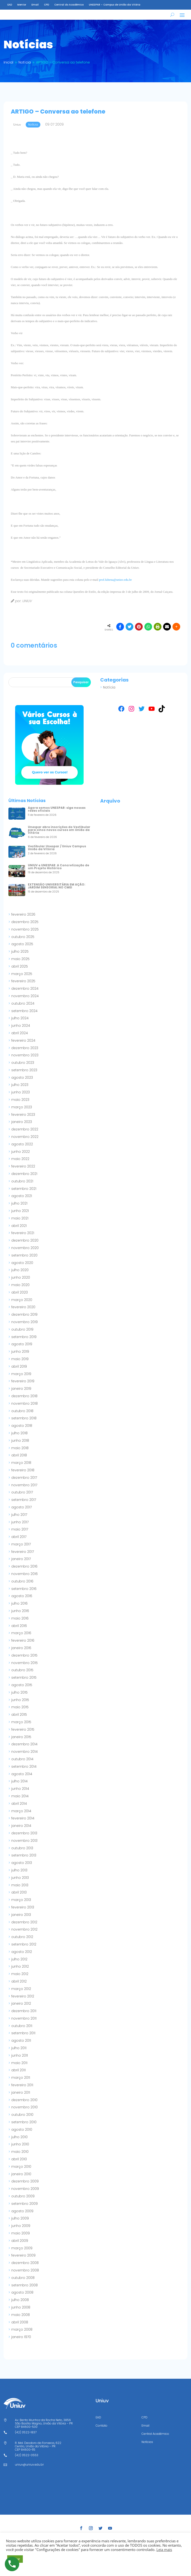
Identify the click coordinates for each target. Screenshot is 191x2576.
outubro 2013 (22, 1854)
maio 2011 (19, 2069)
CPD (46, 4)
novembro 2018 (24, 1410)
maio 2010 (20, 2158)
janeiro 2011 (20, 2099)
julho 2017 (19, 1521)
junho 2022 (20, 1158)
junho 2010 (20, 2151)
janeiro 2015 (21, 1743)
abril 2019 (19, 1373)
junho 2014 (20, 1795)
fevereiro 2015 (22, 1736)
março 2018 (21, 1469)
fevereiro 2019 (22, 1387)
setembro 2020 (24, 1262)
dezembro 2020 (24, 1247)
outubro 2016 (22, 1588)
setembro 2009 (24, 2210)
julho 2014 (19, 1787)
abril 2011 (18, 2076)
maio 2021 (19, 1225)
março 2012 (21, 1995)
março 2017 (21, 1551)
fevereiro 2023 (23, 1121)
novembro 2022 (24, 1143)
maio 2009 (20, 2240)
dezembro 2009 (25, 2188)
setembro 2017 (23, 1506)
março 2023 (21, 1113)
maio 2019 (20, 1365)
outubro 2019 (22, 1336)
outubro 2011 (21, 2032)
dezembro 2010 (24, 2106)
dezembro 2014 (24, 1750)
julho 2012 (19, 1966)
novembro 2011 (24, 2025)
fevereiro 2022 (23, 1173)
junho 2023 (20, 1099)
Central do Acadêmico (69, 4)
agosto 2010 (21, 2136)
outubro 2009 (23, 2202)
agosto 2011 (21, 2047)
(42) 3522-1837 (26, 2439)
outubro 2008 (23, 2284)
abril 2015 (19, 1721)
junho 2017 (20, 1528)
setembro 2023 (24, 1076)
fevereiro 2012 (22, 2003)
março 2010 (21, 2173)
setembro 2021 (23, 1195)
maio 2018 (20, 1454)
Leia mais (164, 2549)
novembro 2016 (24, 1580)
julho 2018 (19, 1439)
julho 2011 (18, 2054)
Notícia (109, 694)
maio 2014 (20, 1802)
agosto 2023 (22, 1084)
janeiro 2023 (21, 1128)
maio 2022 (20, 1165)
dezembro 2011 (23, 2017)
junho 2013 (20, 1884)
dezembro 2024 (24, 995)
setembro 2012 (23, 1951)
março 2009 (21, 2254)
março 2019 (21, 1380)
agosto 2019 (21, 1350)
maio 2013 (19, 1891)
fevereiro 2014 (22, 1825)
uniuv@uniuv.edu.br (29, 2471)
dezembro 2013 (24, 1839)
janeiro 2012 (21, 2010)
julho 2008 (20, 2306)
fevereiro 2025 (23, 987)
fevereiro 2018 (22, 1476)
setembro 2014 (24, 1773)
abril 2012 (19, 1988)
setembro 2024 (24, 1017)
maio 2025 (20, 965)
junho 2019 (20, 1358)
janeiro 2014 (21, 1832)
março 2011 (20, 2084)
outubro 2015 (22, 1676)
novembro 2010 (24, 2113)
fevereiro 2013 (22, 1914)
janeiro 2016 (21, 1654)
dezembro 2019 (24, 1321)
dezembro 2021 (24, 1180)
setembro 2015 (24, 1684)
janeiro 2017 (21, 1565)
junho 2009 (20, 2232)
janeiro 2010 (21, 2180)
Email (35, 4)
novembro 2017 (24, 1491)
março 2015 (21, 1728)
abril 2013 (19, 1899)
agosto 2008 (22, 2299)
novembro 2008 (25, 2277)
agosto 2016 (21, 1602)
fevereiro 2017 (22, 1558)
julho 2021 (19, 1210)
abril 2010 (19, 2165)
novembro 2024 (25, 1002)
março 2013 (21, 1906)
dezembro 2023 (24, 1054)
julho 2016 (19, 1610)
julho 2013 (19, 1877)
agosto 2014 (21, 1780)
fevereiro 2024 (23, 1047)
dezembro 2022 (24, 1136)
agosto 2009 (22, 2217)
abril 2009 (19, 2247)
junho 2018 (20, 1447)
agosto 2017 (21, 1513)
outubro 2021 (22, 1188)
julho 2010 (19, 2143)
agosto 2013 (21, 1869)
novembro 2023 (24, 1061)
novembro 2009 (25, 2195)
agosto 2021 (21, 1202)
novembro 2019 (24, 1328)
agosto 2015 (21, 1691)
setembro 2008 (24, 2291)
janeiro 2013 (21, 1921)
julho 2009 (20, 2225)
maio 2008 (20, 2321)
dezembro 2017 (24, 1484)
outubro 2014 (22, 1765)
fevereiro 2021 (22, 1239)
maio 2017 (19, 1536)
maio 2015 (20, 1713)
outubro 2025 (22, 943)
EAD (9, 4)
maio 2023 (20, 1106)
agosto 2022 (22, 1150)
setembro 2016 (24, 1595)
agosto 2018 (21, 1432)
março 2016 (21, 1639)
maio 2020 (20, 1291)
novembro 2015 (24, 1669)
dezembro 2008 (25, 2269)
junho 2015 (20, 1706)
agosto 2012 (21, 1958)
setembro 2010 (24, 2128)
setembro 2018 (24, 1424)
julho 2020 (20, 1276)
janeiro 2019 (21, 1395)
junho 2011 (19, 2062)
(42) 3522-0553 (26, 2462)
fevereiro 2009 (23, 2262)
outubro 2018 (22, 1417)
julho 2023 (19, 1091)
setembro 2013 (23, 1862)
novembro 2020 (25, 1254)
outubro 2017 (22, 1499)
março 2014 (21, 1817)
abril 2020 (19, 1299)
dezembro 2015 (24, 1662)
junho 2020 (20, 1284)
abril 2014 (19, 1810)
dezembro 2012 (24, 1928)
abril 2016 (19, 1632)
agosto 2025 (22, 950)
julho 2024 (20, 1024)
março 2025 (21, 980)
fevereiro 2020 (23, 1313)
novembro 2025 (25, 936)
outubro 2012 (22, 1943)
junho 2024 (20, 1032)
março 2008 (21, 2336)
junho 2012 (20, 1973)
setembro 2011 (23, 2039)
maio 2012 (19, 1980)
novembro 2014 (24, 1758)
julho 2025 (20, 958)
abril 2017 (18, 1543)
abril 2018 (19, 1462)
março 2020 (21, 1306)
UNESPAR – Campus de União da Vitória (114, 4)
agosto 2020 (22, 1269)
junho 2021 (20, 1217)
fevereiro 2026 (23, 921)
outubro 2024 (22, 1010)
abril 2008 (19, 2329)
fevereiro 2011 (22, 2091)
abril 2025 (19, 973)
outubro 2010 (22, 2121)
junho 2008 (20, 2314)
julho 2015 (19, 1699)
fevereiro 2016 (22, 1647)
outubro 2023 (22, 1069)
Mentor (21, 4)
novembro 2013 (24, 1847)
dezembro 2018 (24, 1402)
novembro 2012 (24, 1936)
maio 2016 (20, 1625)
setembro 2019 (24, 1343)
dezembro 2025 (24, 928)
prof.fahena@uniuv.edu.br (115, 586)
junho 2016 (20, 1617)
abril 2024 (19, 1039)
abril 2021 (19, 1232)
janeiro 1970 (21, 2343)
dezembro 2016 (24, 1573)
